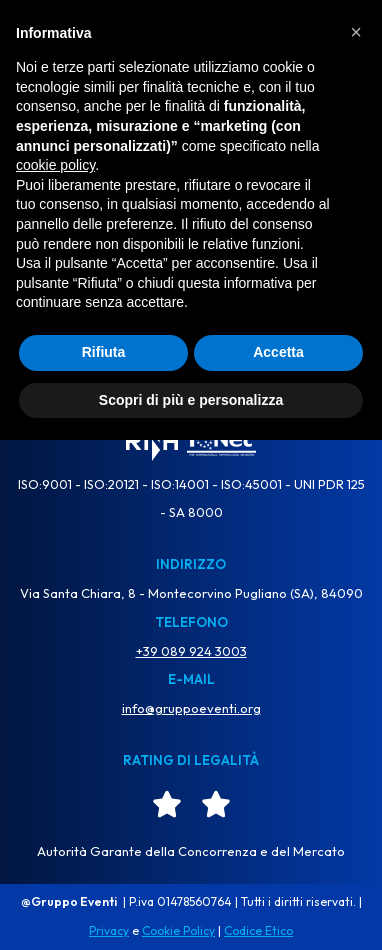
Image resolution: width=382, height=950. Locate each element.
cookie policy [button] (55, 675)
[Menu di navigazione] (337, 40)
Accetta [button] (278, 862)
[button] (356, 542)
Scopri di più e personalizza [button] (191, 909)
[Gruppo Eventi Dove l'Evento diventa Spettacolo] (191, 40)
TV (43, 39)
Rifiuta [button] (104, 862)
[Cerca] (168, 279)
